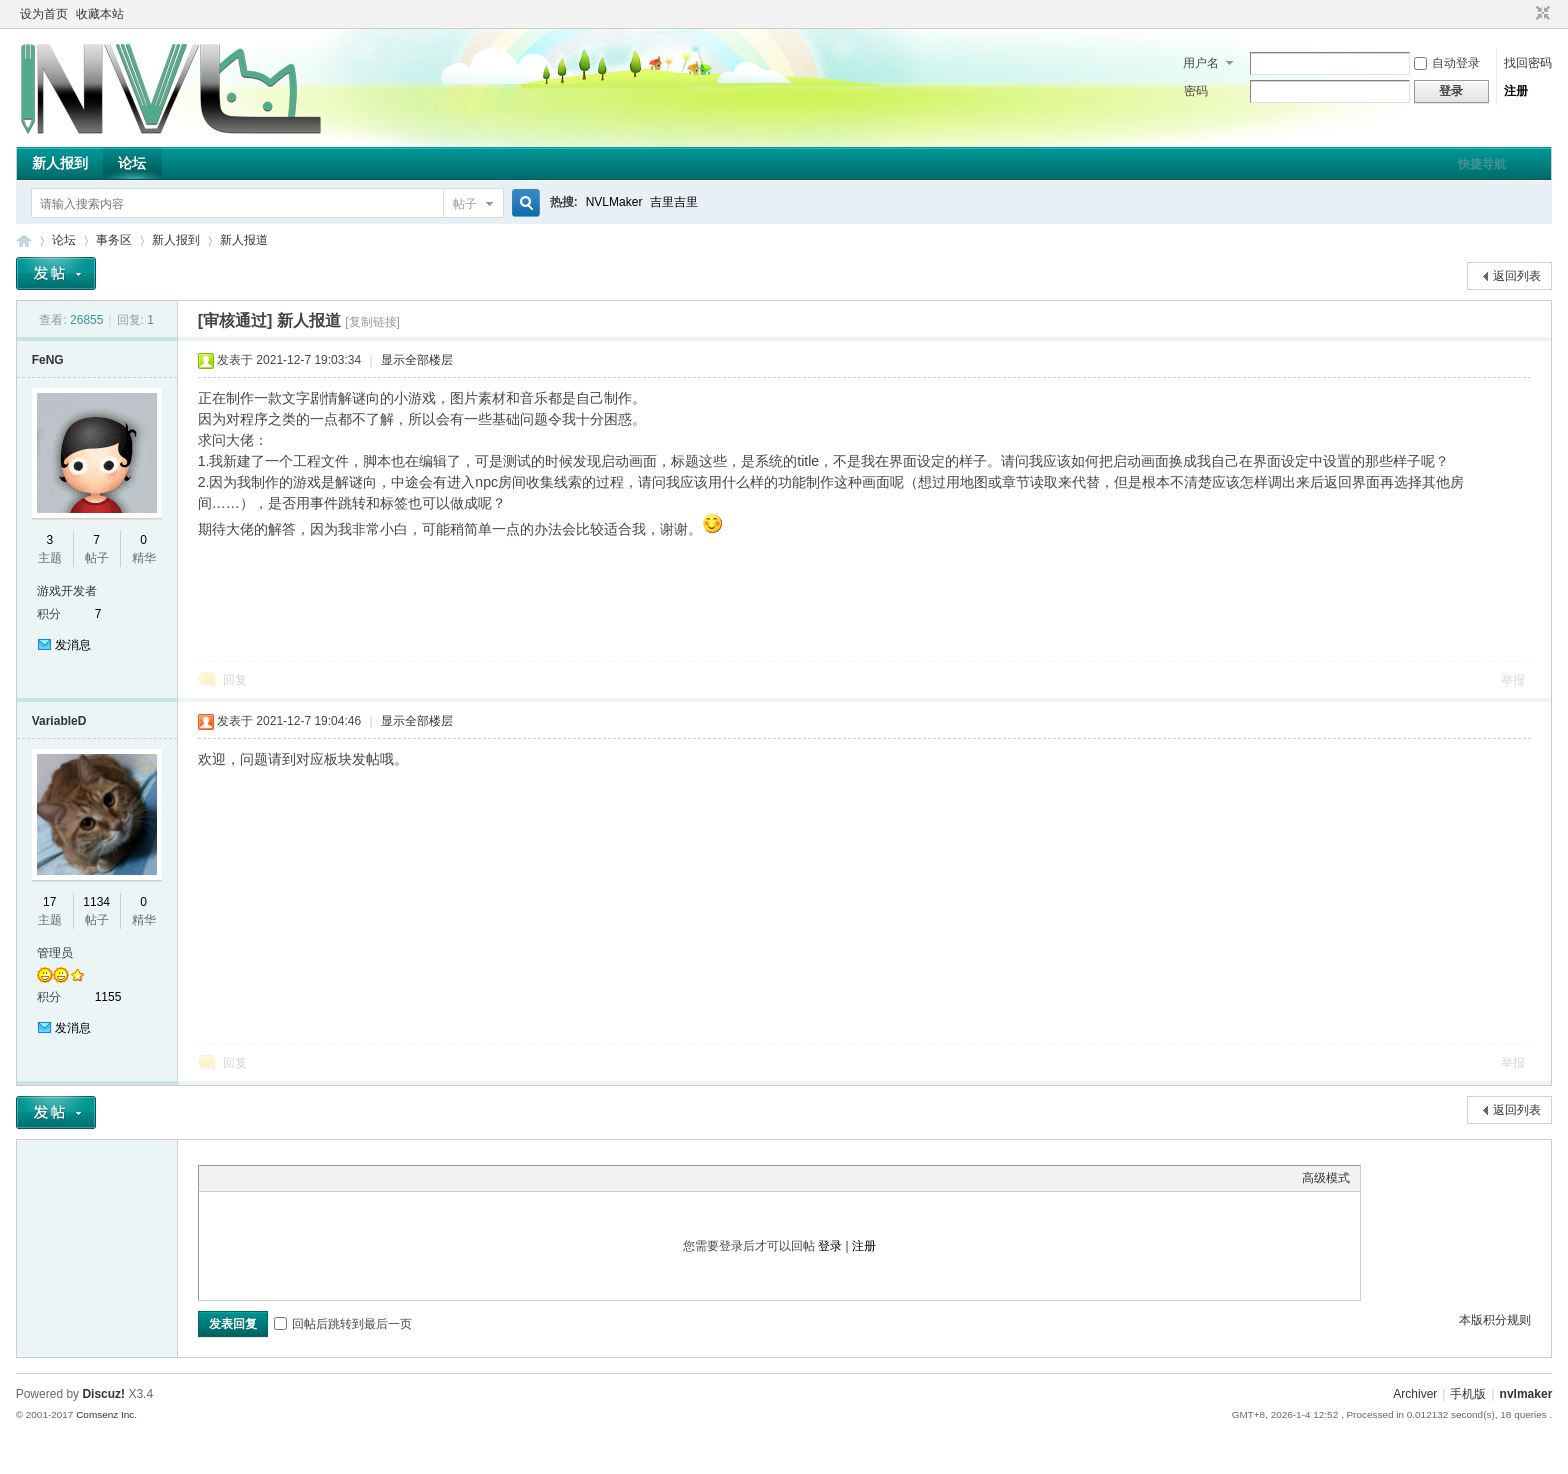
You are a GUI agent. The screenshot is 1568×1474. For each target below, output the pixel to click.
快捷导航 (1482, 164)
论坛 (132, 163)
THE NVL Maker (24, 240)
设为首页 (44, 14)
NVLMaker (614, 202)
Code (334, 1178)
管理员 (55, 953)
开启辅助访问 (1524, 14)
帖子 (465, 204)
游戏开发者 (67, 591)
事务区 (114, 240)
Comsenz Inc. (106, 1414)
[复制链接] (372, 322)
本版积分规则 (1495, 1320)
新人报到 (60, 163)
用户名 (1201, 63)
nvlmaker (1526, 1394)
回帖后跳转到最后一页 (343, 1324)
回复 (235, 680)
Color (234, 1178)
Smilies (359, 1178)
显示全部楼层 (417, 360)
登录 (830, 1246)
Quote (309, 1178)
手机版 (1468, 1394)
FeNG (48, 360)
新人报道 (244, 240)
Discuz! (103, 1394)
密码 (1196, 91)
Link (284, 1178)
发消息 (73, 645)
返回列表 (1517, 276)
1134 (96, 902)
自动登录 (1447, 63)
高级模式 (1326, 1178)
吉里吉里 (674, 202)
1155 (108, 997)
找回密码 (1528, 63)
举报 (1513, 680)
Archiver (1415, 1394)
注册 (1516, 91)
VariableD (59, 721)
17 (49, 902)
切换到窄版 (1540, 14)
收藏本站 (100, 14)
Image (259, 1178)
